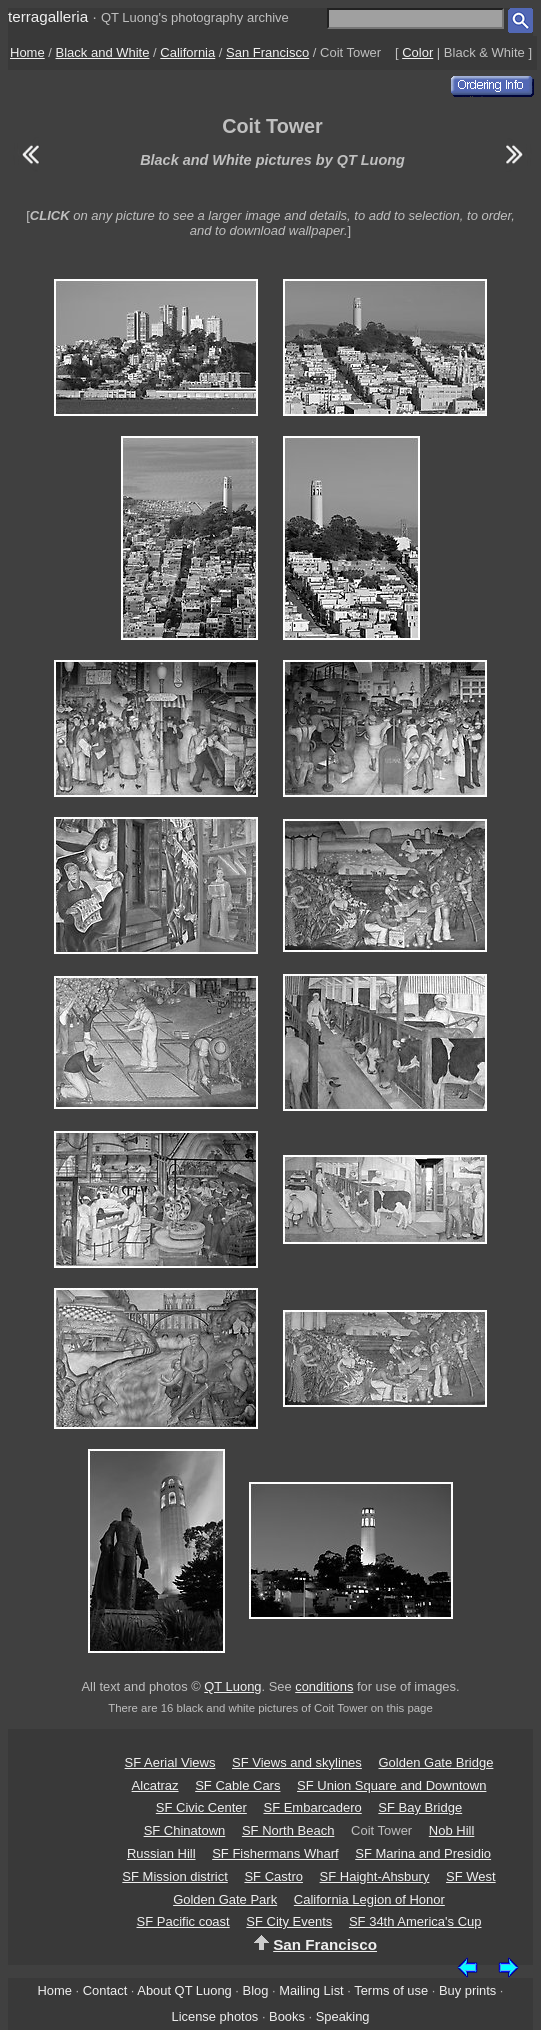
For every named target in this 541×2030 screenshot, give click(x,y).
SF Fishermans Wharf (275, 1853)
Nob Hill (452, 1830)
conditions (324, 1686)
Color (417, 52)
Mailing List (311, 1990)
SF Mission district (174, 1876)
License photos (214, 2016)
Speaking (343, 2016)
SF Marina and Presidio (423, 1853)
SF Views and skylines (297, 1762)
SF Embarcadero (312, 1807)
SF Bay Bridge (420, 1807)
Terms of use (391, 1990)
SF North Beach (288, 1830)
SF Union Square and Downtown (391, 1785)
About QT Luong (184, 1990)
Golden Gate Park (225, 1899)
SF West (471, 1876)
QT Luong (232, 1686)
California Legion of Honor (369, 1899)
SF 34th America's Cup (415, 1921)
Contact (105, 1990)
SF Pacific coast (183, 1921)
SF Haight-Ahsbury (375, 1876)
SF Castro (273, 1876)
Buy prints (467, 1990)
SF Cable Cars (237, 1785)
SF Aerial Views (170, 1762)
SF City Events (289, 1921)
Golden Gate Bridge (435, 1762)
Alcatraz (155, 1785)
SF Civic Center (201, 1807)
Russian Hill (161, 1853)
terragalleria (48, 16)
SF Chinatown (185, 1830)
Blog (256, 1990)
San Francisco (267, 52)
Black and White (103, 52)
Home (27, 52)
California (187, 52)
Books (287, 2016)
